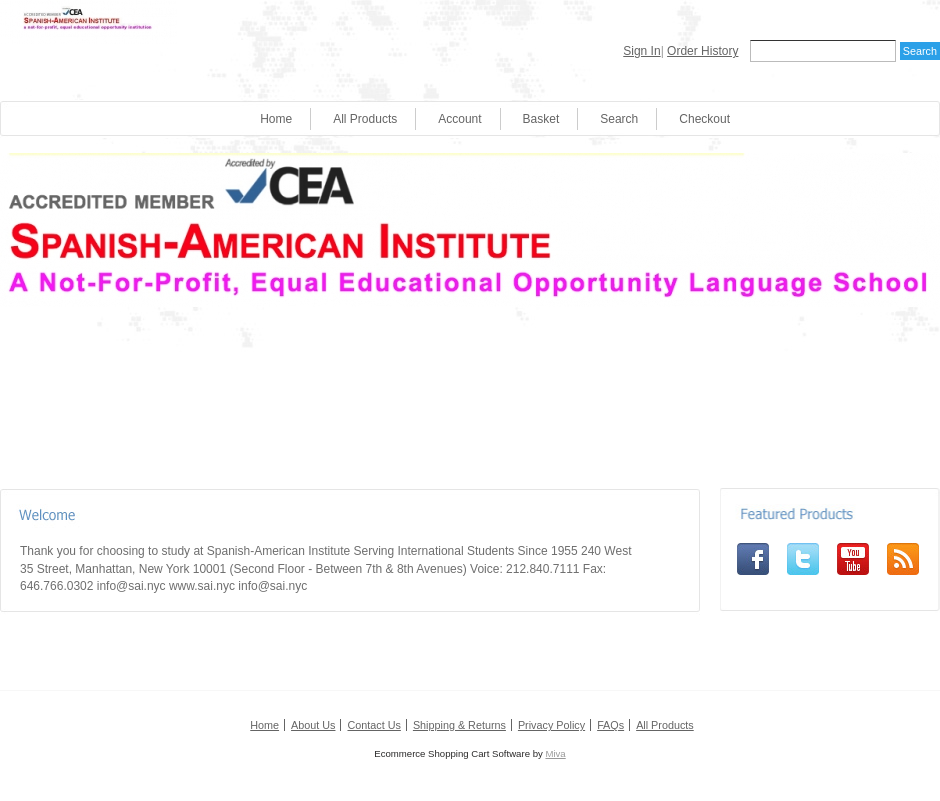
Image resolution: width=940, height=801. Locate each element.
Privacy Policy (551, 725)
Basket (541, 119)
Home (276, 119)
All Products (365, 119)
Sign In (641, 51)
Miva (555, 753)
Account (459, 119)
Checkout (704, 119)
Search (619, 119)
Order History (702, 51)
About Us (313, 725)
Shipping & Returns (459, 725)
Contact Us (373, 725)
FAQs (610, 725)
